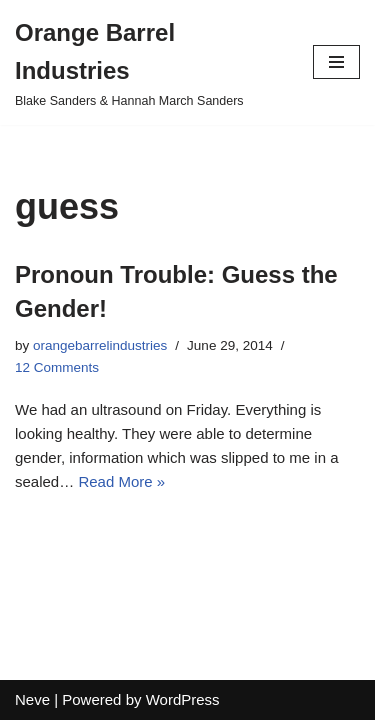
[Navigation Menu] (336, 62)
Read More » (121, 481)
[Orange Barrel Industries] (149, 62)
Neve (32, 699)
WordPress (183, 699)
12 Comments (57, 367)
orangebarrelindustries (100, 345)
